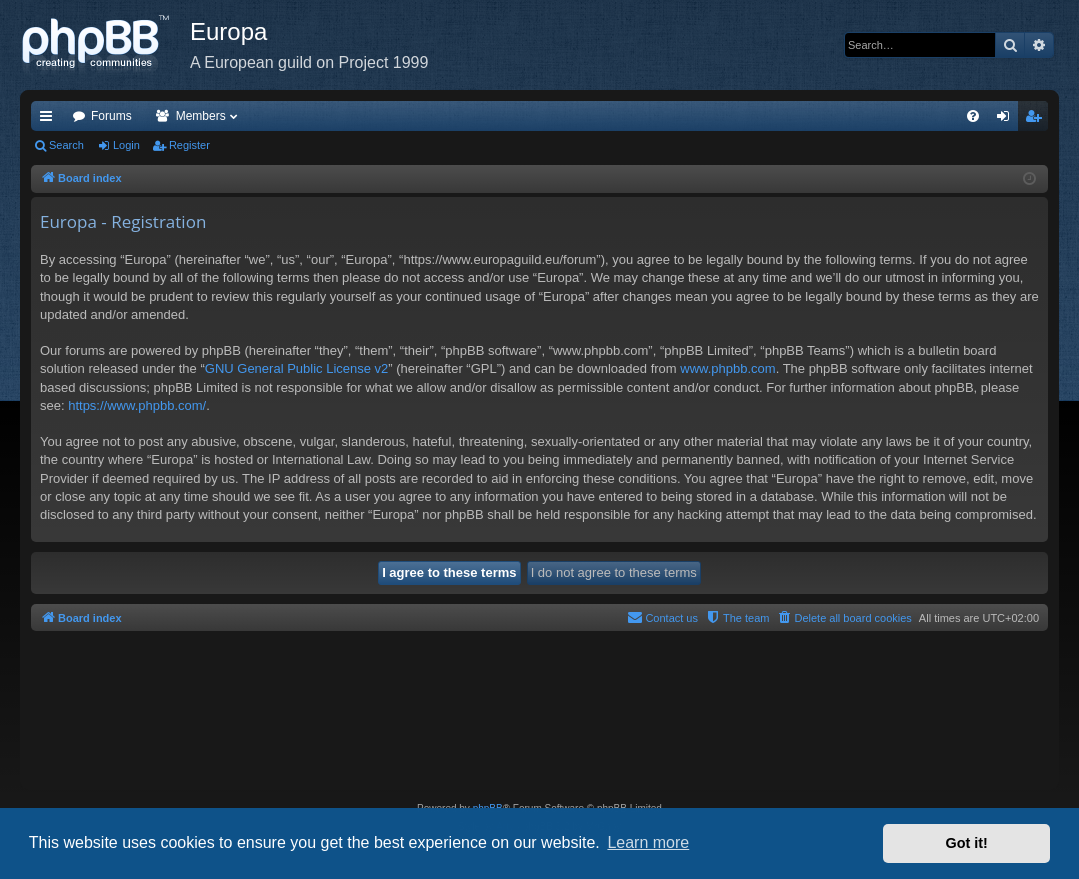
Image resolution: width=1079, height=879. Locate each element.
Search (66, 145)
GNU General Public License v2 (297, 368)
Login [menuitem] (1007, 120)
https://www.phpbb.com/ (137, 405)
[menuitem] (973, 116)
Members (201, 116)
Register (189, 145)
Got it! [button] (967, 843)
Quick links (50, 120)
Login (126, 145)
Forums (111, 116)
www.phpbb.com (727, 368)
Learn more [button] (648, 842)
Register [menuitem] (1037, 120)
